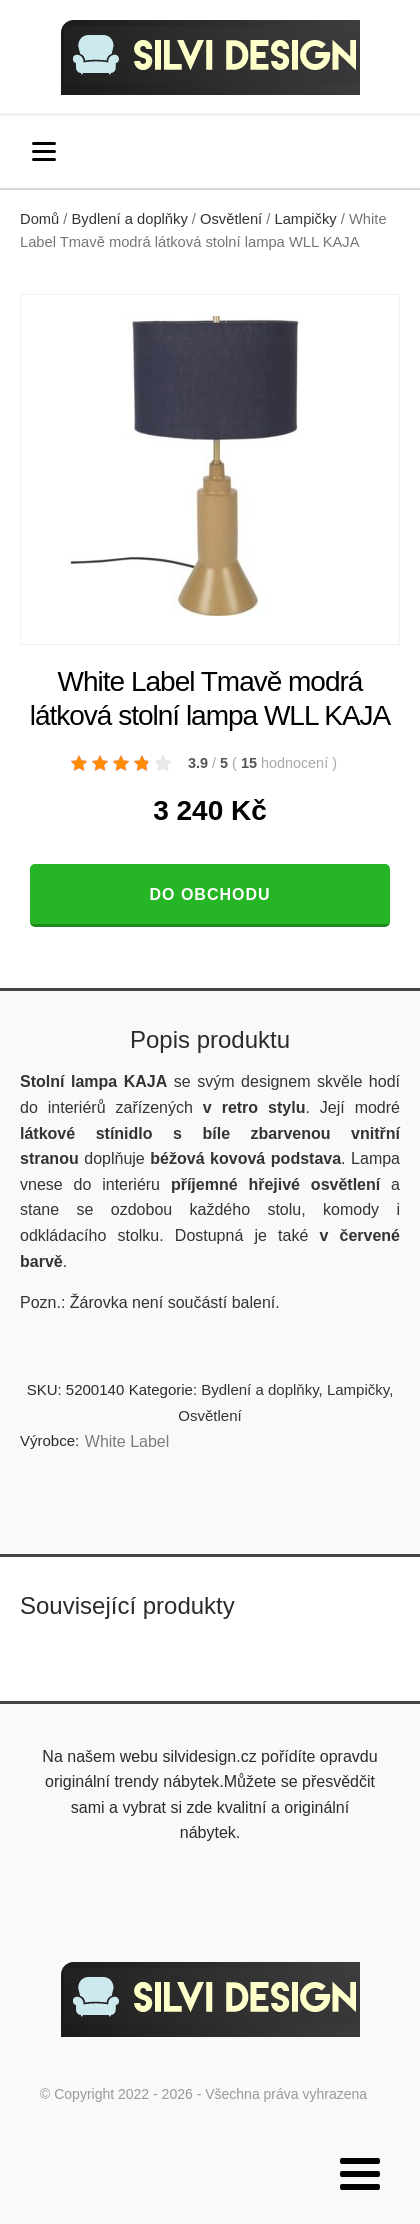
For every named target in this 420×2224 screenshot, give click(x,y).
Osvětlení (231, 219)
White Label (127, 1441)
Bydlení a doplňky (130, 219)
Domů (39, 219)
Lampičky (306, 219)
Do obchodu (209, 894)
